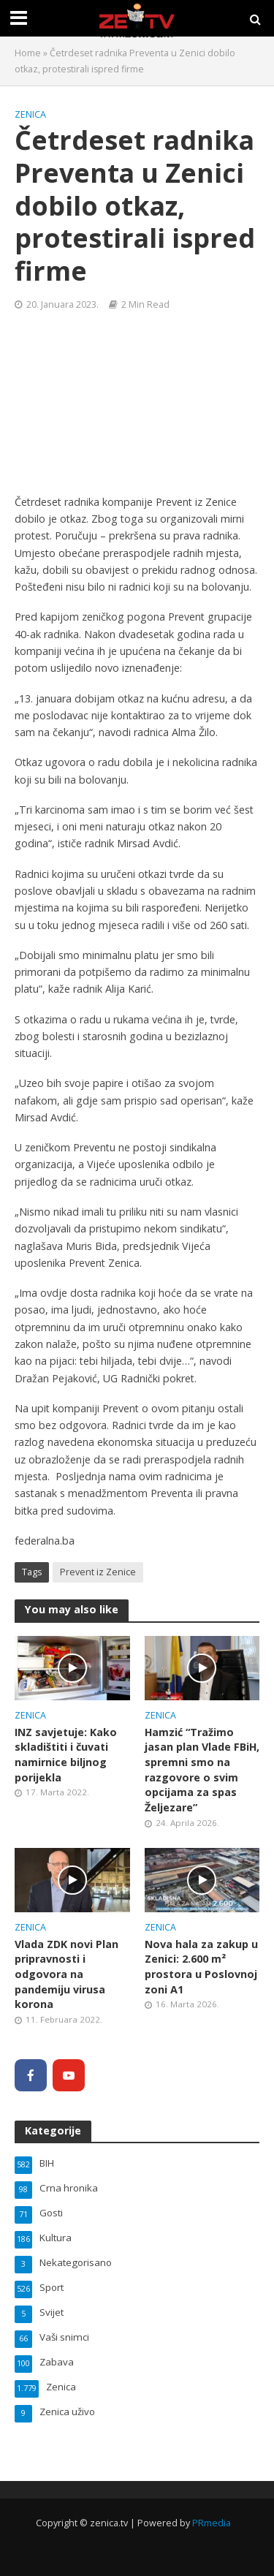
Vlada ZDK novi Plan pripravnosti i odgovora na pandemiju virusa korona (66, 1974)
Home (28, 53)
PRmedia (211, 2523)
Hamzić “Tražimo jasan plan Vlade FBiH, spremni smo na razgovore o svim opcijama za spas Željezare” (202, 1769)
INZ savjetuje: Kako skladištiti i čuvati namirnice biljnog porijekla (66, 1754)
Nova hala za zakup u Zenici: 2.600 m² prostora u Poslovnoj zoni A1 (201, 1966)
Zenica (30, 114)
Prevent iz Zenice (98, 1572)
